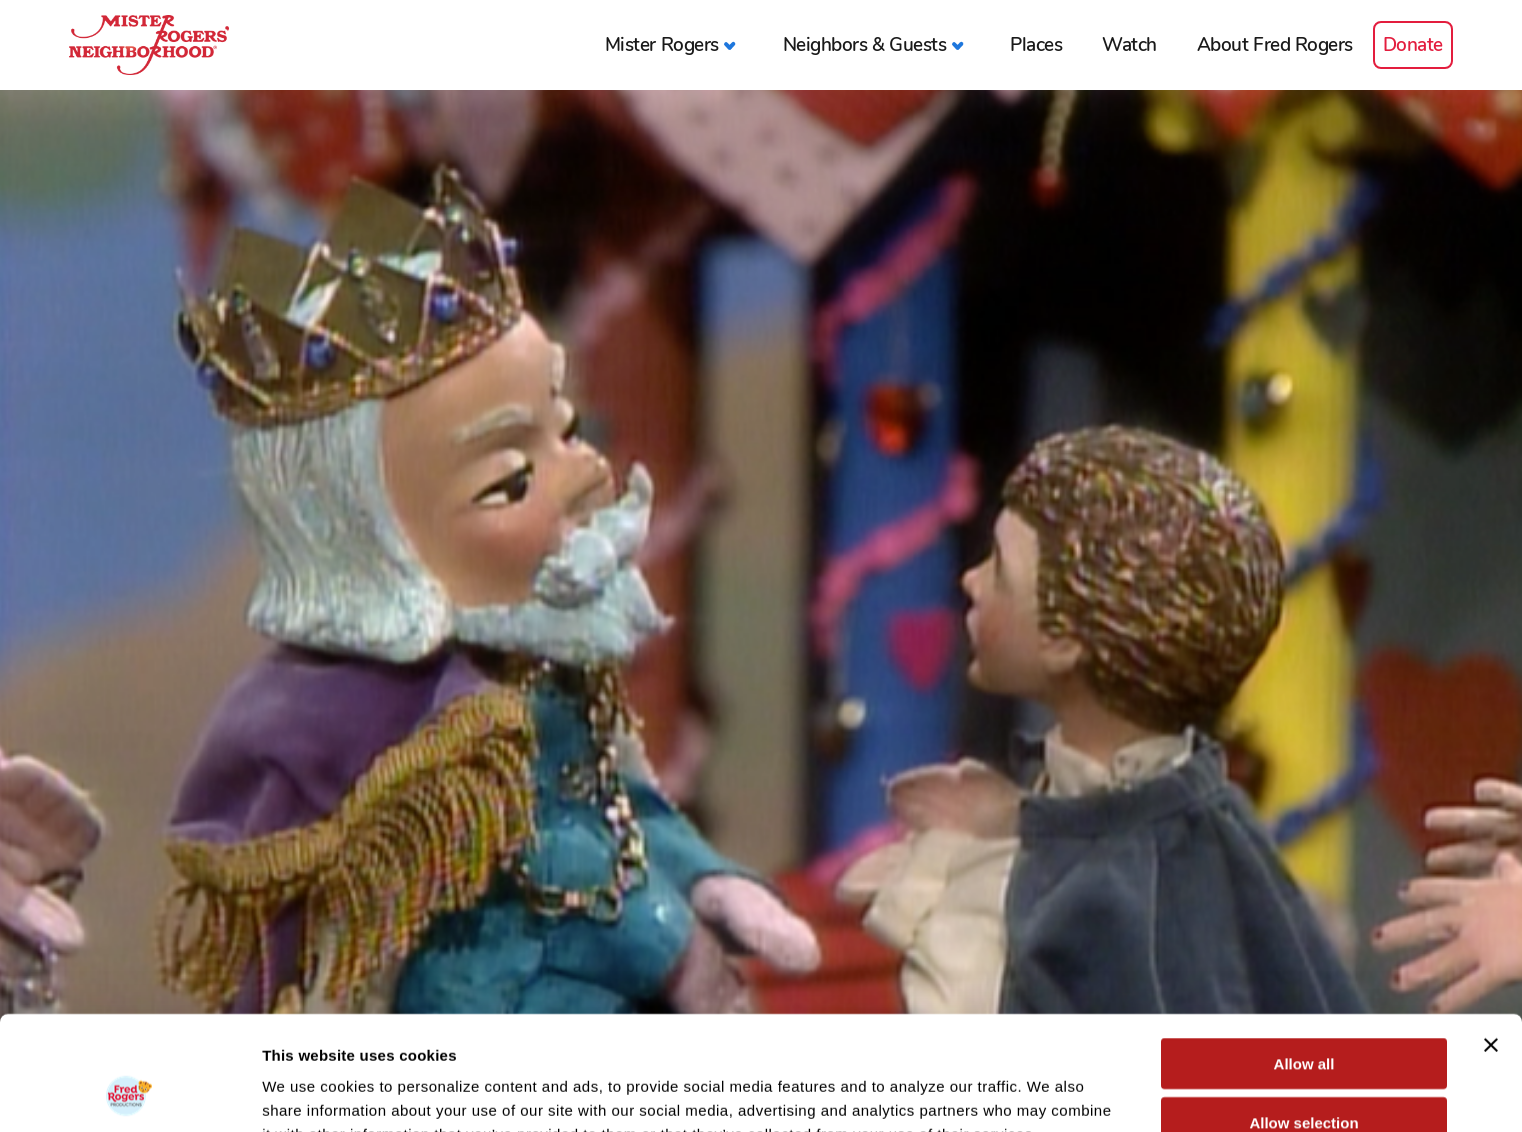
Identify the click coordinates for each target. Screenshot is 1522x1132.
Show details (1049, 1092)
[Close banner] (1491, 938)
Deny (1304, 1073)
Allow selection (1303, 1015)
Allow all (1304, 956)
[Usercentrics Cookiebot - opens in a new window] (129, 1093)
